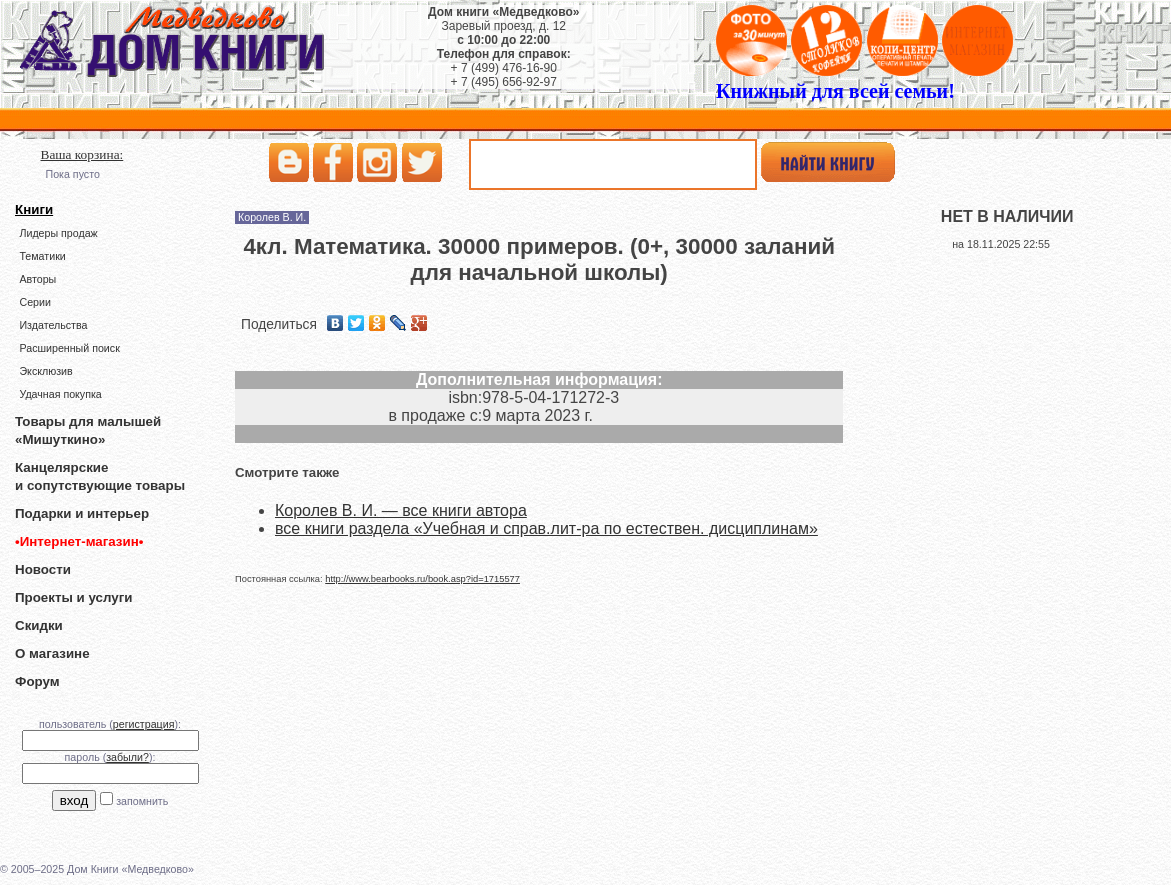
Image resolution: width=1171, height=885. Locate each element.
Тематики (42, 256)
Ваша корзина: (82, 154)
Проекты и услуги (73, 597)
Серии (34, 302)
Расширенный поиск (69, 348)
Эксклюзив (45, 371)
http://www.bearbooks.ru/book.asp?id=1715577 (422, 579)
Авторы (37, 279)
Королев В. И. (272, 217)
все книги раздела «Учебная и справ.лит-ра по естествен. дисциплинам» (546, 528)
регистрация (144, 724)
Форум (37, 681)
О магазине (52, 653)
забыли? (127, 757)
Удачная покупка (60, 394)
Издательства (53, 325)
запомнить (142, 801)
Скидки (39, 625)
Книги (34, 209)
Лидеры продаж (58, 233)
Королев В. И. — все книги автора (401, 510)
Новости (43, 569)
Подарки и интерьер (82, 513)
